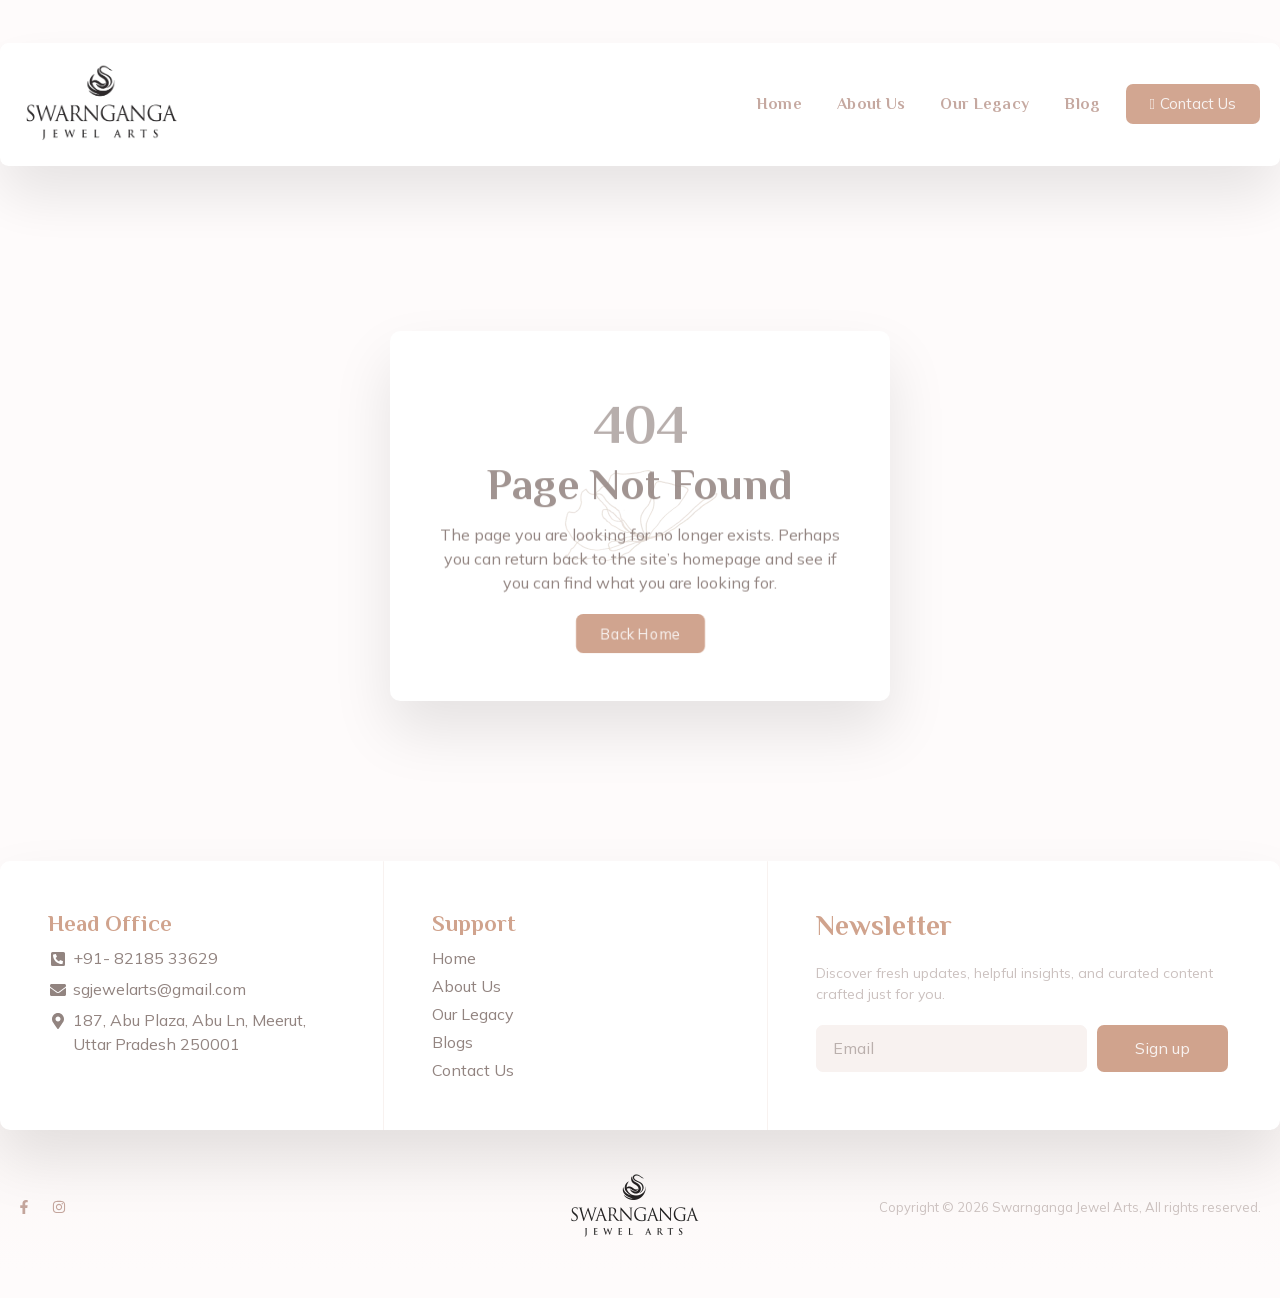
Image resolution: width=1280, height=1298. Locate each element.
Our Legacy (984, 89)
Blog (1082, 89)
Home (779, 89)
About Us (871, 89)
